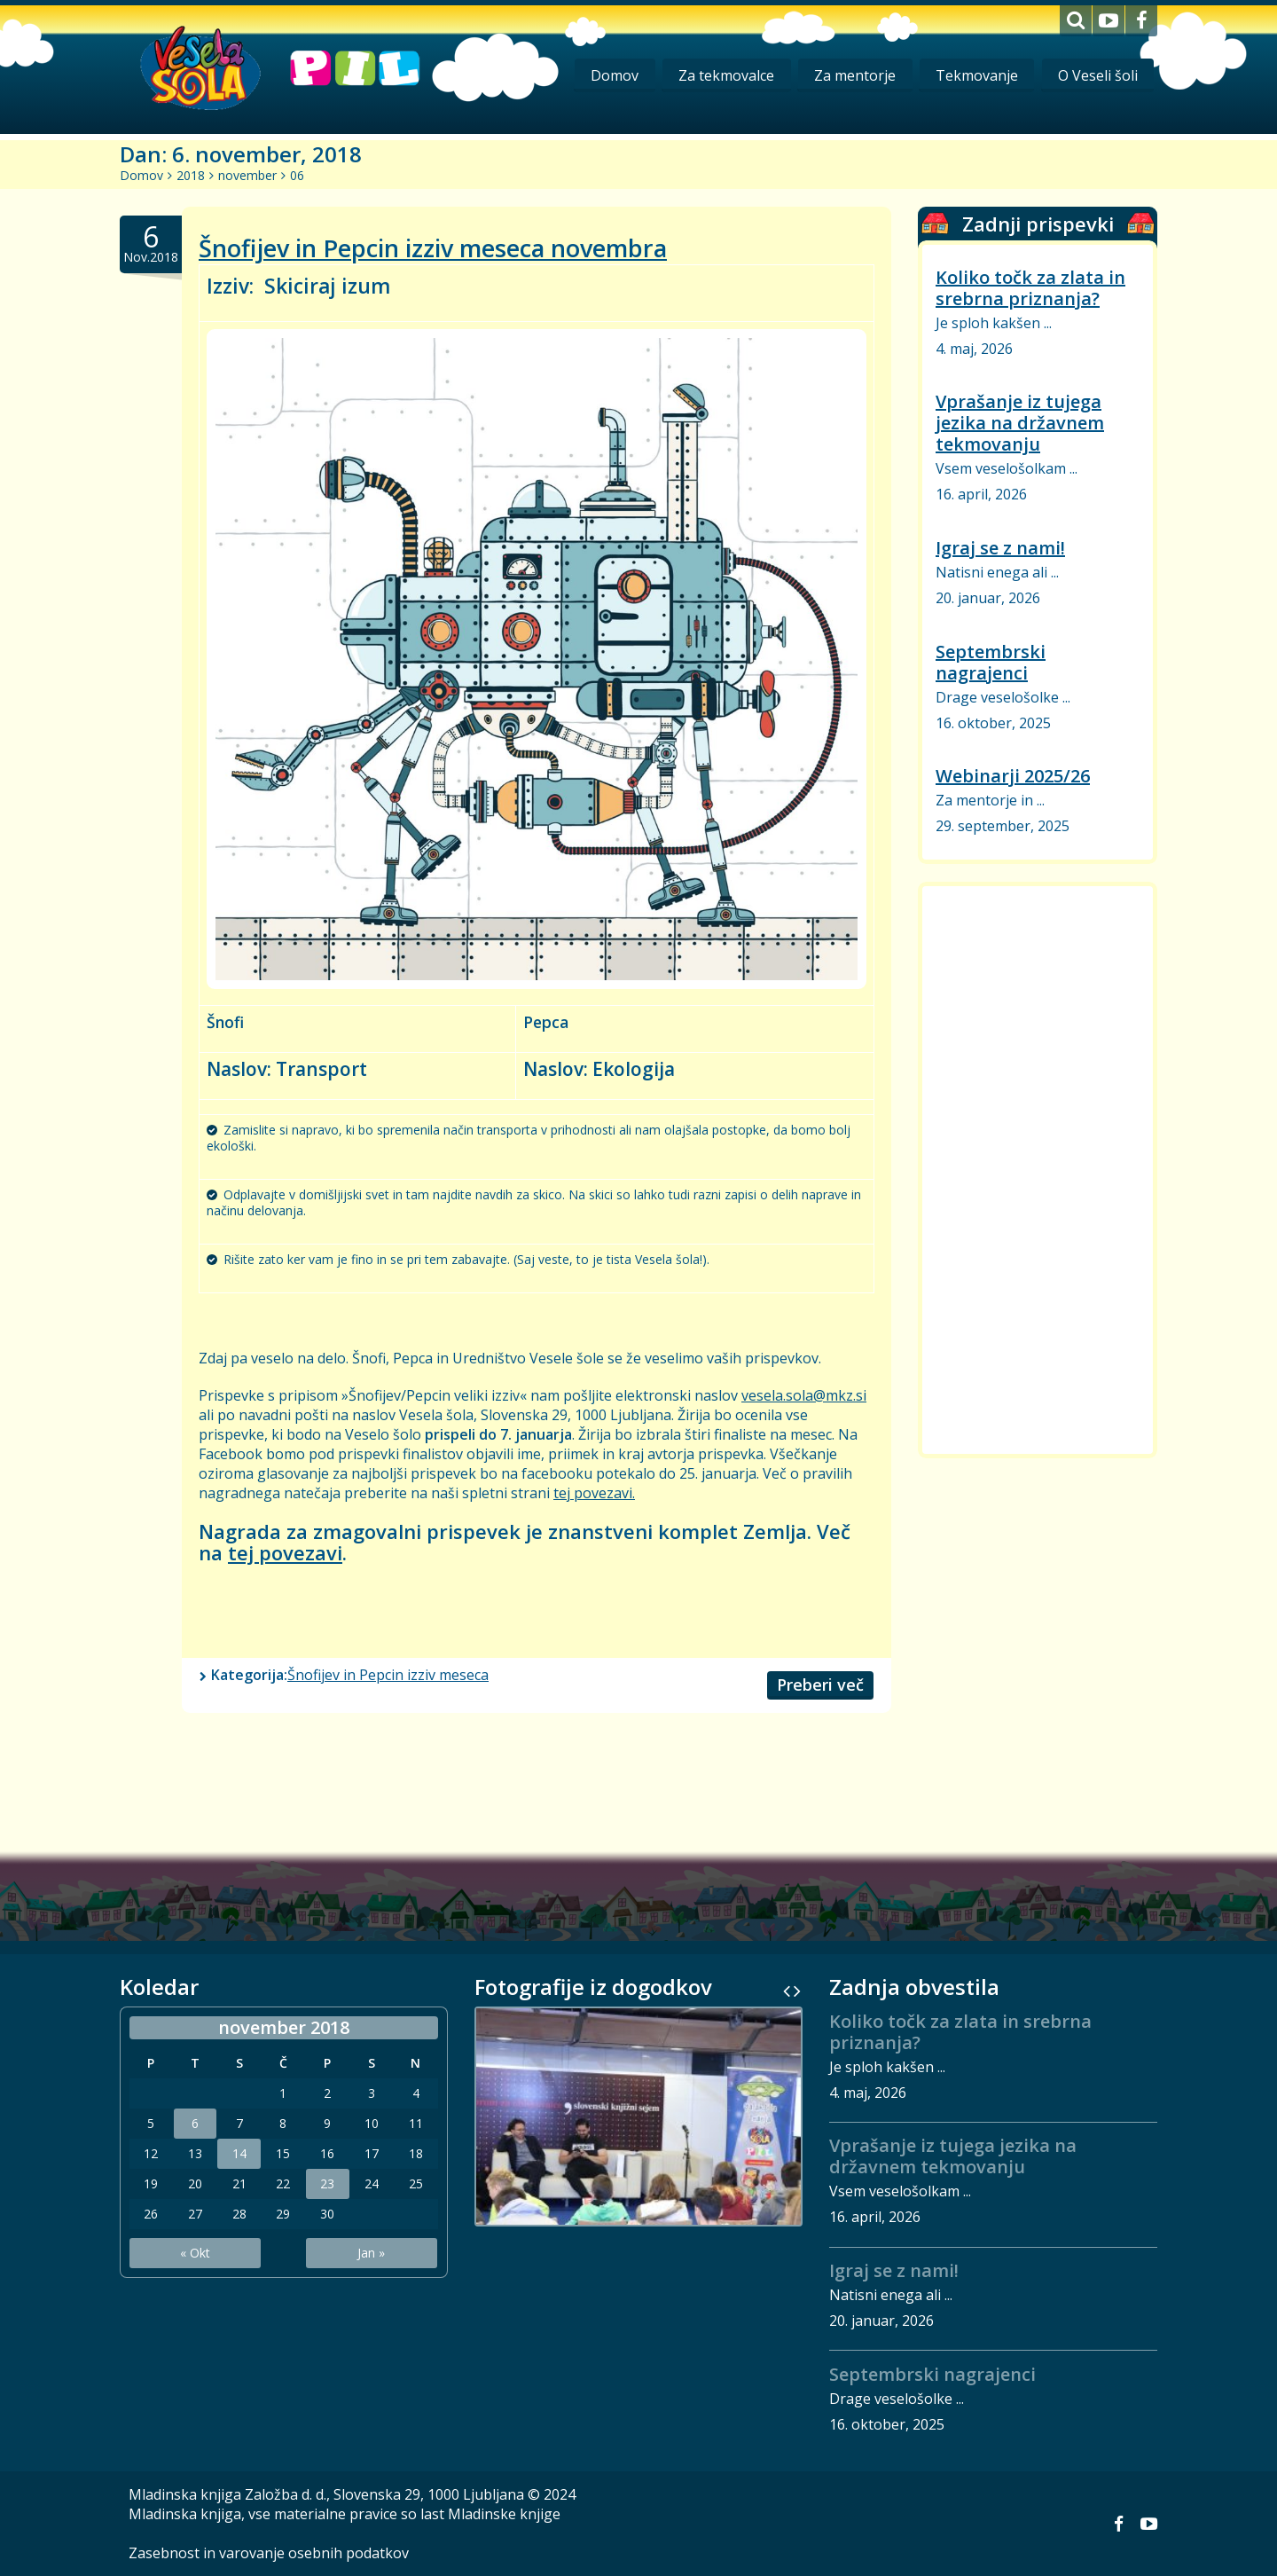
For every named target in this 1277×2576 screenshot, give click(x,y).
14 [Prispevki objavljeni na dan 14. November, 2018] (239, 2154)
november (247, 175)
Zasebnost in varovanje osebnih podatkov (269, 2553)
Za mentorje (852, 75)
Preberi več (820, 1684)
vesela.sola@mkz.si (803, 1395)
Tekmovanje (975, 75)
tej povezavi (285, 1552)
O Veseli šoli (1097, 75)
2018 (190, 175)
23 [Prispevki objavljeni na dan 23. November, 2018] (327, 2184)
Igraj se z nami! (1000, 548)
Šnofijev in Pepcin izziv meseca (388, 1675)
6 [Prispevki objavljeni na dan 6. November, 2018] (195, 2124)
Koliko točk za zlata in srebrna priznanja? (1030, 287)
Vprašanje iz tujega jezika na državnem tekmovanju (1020, 422)
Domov (610, 75)
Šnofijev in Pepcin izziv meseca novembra (433, 248)
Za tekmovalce (723, 75)
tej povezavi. (594, 1493)
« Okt (195, 2252)
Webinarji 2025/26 (1013, 776)
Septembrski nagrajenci (991, 662)
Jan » (371, 2252)
